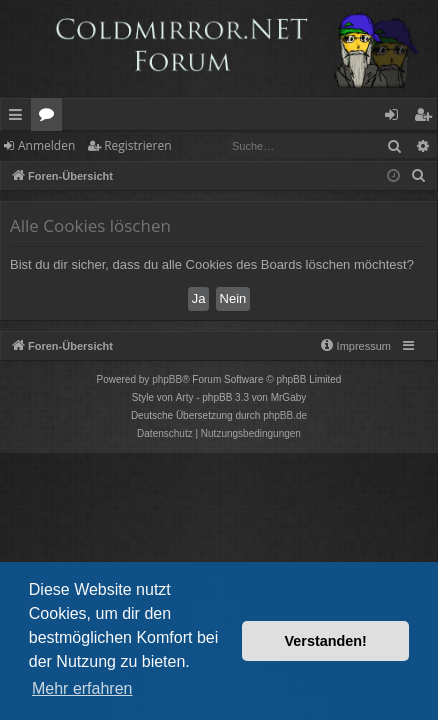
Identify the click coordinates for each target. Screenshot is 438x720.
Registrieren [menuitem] (427, 118)
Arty (185, 397)
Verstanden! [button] (326, 641)
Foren (50, 118)
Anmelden (46, 145)
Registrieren (137, 145)
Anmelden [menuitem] (397, 118)
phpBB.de (285, 415)
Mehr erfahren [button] (82, 688)
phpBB (167, 379)
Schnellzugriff (19, 118)
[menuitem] (419, 176)
